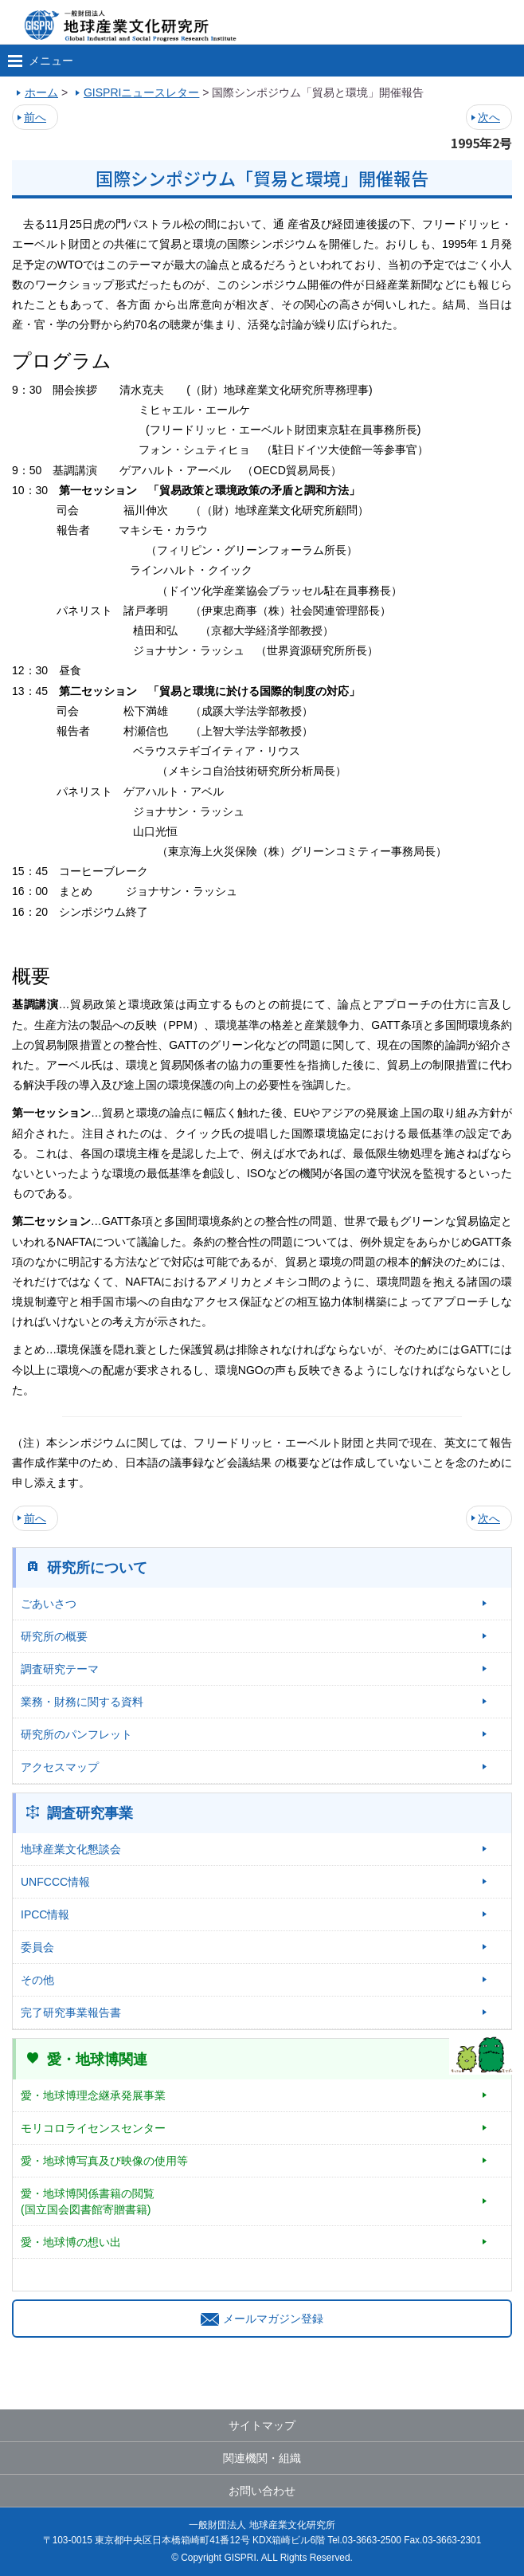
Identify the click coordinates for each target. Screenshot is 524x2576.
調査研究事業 (90, 1813)
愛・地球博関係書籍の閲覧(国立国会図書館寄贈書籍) (87, 2201)
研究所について (97, 1568)
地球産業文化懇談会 (71, 1849)
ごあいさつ (48, 1603)
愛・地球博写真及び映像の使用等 (104, 2160)
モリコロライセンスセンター (93, 2128)
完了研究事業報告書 (71, 2012)
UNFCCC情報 (55, 1881)
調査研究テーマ (60, 1669)
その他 (37, 1979)
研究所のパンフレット (76, 1734)
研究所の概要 (54, 1636)
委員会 (37, 1947)
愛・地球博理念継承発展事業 (93, 2095)
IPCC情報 (45, 1914)
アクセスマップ (60, 1767)
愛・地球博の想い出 (71, 2242)
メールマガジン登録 (262, 2318)
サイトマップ (262, 2425)
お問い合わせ (262, 2490)
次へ (489, 117)
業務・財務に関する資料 (82, 1701)
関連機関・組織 (262, 2458)
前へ (35, 117)
